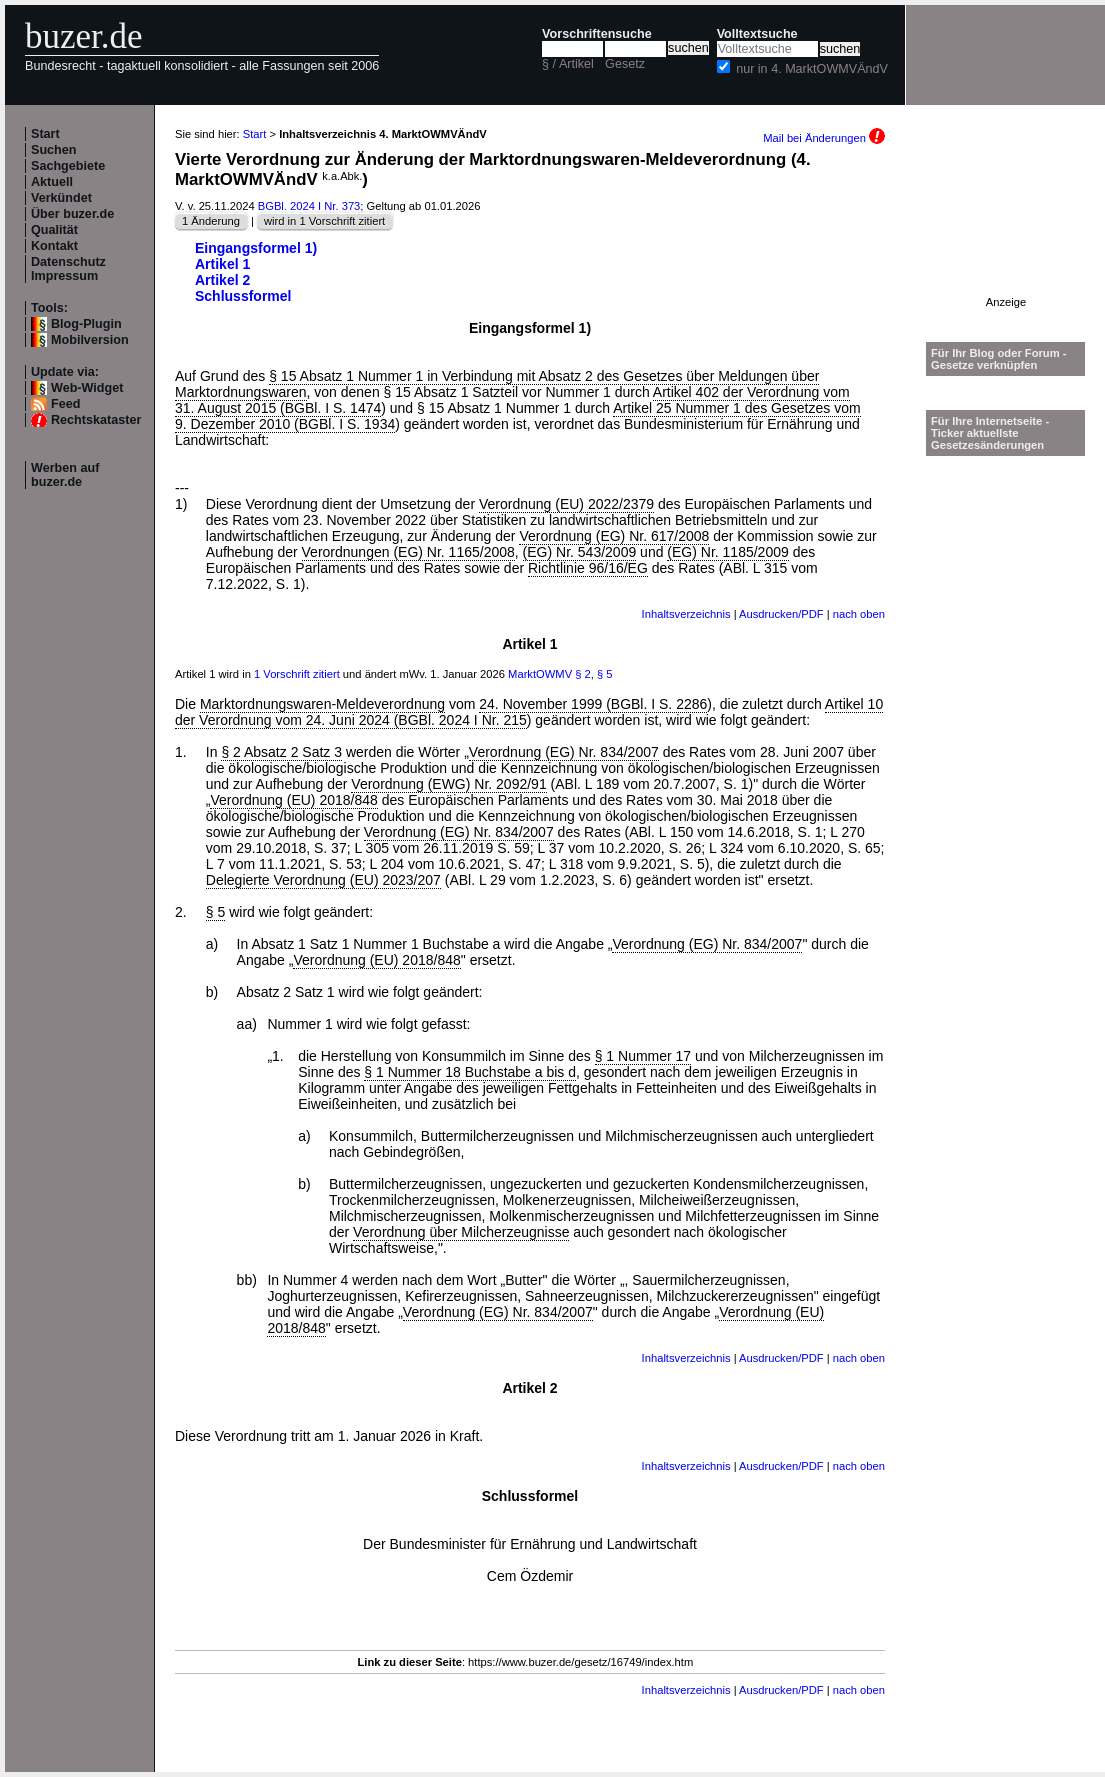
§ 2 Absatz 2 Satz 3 (281, 752)
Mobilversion (90, 340)
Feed (65, 404)
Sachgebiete (68, 166)
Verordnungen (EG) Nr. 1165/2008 (408, 552)
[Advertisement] (1006, 233)
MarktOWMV (540, 674)
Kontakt (54, 246)
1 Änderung (211, 221)
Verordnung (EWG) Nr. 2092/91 (448, 784)
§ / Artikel (568, 64)
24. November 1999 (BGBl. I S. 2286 (593, 704)
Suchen (54, 150)
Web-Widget (87, 388)
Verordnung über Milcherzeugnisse (461, 1232)
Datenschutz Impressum (68, 269)
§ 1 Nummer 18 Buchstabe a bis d (470, 1072)
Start (45, 134)
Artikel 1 (222, 264)
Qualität (54, 230)
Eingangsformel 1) (256, 248)
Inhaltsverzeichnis (686, 614)
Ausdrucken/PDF (781, 614)
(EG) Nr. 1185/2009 (727, 552)
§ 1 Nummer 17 (643, 1056)
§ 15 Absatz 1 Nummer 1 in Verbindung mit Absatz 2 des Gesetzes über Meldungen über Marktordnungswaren (497, 384)
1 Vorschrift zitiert (297, 674)
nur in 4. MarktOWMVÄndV (812, 69)
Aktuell (52, 182)
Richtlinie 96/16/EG (588, 568)
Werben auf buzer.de (65, 475)
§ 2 (583, 674)
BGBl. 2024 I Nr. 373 (309, 206)
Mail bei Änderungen (824, 138)
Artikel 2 (222, 280)
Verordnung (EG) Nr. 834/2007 (564, 752)
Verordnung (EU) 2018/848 (293, 800)
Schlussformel (243, 296)
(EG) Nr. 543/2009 (580, 552)
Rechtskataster (96, 420)
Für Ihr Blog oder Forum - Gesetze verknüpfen (999, 359)
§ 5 (605, 674)
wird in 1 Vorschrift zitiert (324, 221)
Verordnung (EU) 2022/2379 (566, 504)
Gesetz (625, 64)
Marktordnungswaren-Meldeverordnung (322, 704)
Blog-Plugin (86, 324)
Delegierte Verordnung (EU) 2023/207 (323, 880)
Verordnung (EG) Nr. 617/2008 (614, 536)
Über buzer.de (72, 214)
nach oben (859, 614)
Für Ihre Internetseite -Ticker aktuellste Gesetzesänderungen (990, 433)
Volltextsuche (757, 34)
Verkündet (61, 198)
